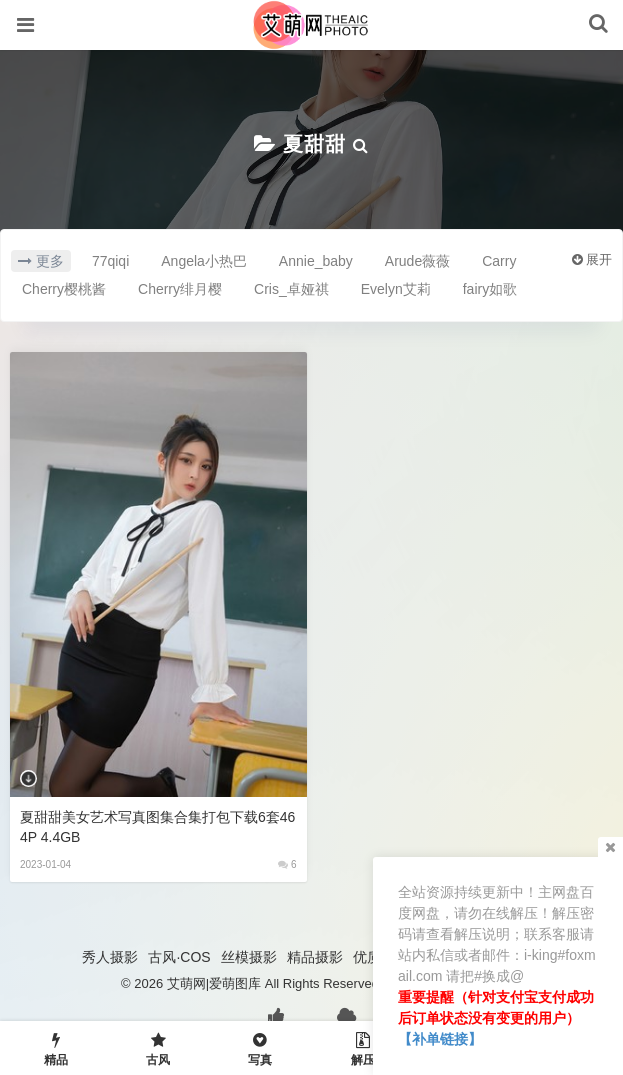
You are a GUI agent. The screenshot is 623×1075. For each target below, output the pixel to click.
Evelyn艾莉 (396, 289)
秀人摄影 (110, 957)
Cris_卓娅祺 (291, 289)
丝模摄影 (249, 957)
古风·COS (179, 957)
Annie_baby (316, 261)
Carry (499, 261)
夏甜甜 (314, 144)
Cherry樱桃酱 (64, 289)
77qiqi (110, 261)
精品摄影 (315, 957)
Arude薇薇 (417, 261)
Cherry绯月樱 (180, 289)
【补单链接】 (440, 1039)
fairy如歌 (490, 289)
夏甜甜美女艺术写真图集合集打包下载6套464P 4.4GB (157, 827)
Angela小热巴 (204, 261)
